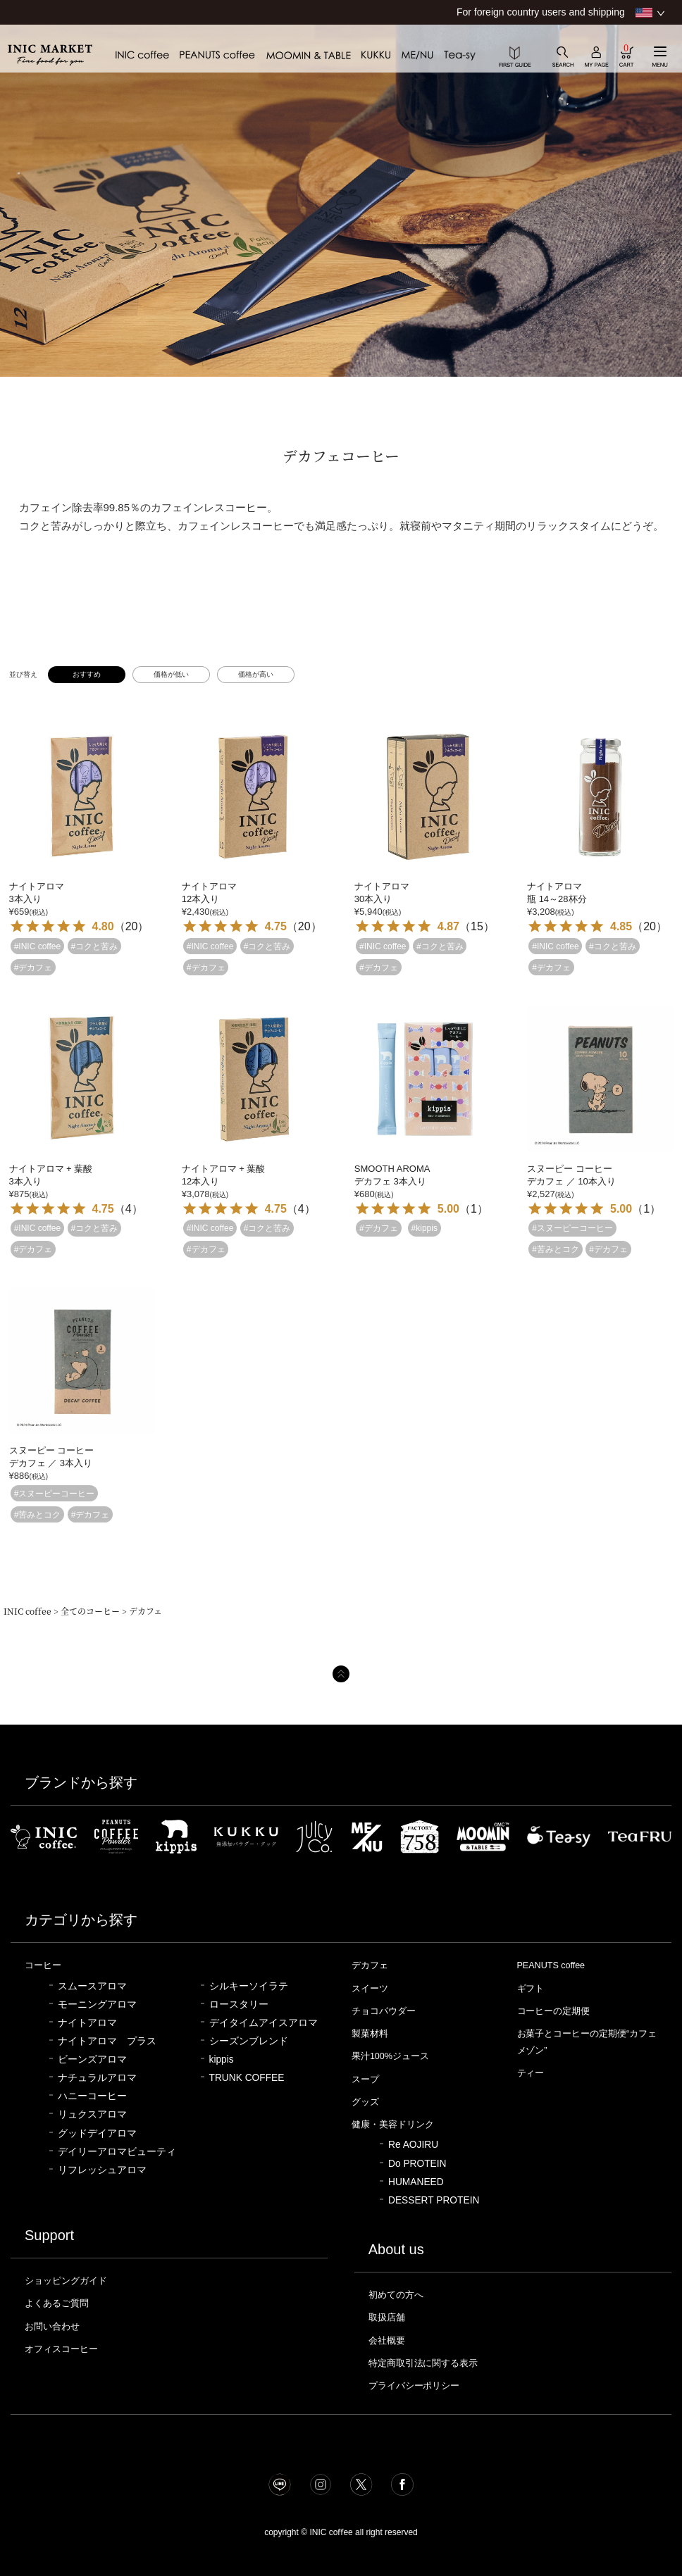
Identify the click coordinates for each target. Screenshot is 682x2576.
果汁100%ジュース (391, 2056)
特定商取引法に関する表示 (423, 2363)
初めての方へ (395, 2294)
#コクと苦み (94, 946)
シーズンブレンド (248, 2041)
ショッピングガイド (66, 2280)
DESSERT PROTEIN (433, 2200)
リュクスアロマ (92, 2114)
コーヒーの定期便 (553, 2011)
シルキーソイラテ (248, 1986)
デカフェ (370, 1965)
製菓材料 (370, 2033)
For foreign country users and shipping (541, 12)
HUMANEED (416, 2182)
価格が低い (171, 674)
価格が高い (255, 674)
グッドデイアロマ (97, 2133)
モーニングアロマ (97, 2004)
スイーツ (370, 1988)
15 (477, 926)
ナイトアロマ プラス (107, 2041)
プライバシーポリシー (414, 2385)
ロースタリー (238, 2004)
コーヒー (43, 1965)
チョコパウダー (384, 2011)
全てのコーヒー (90, 1611)
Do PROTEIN (417, 2163)
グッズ (365, 2101)
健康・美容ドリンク (393, 2124)
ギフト (531, 1988)
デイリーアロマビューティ (117, 2151)
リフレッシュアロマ (102, 2170)
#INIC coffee (37, 946)
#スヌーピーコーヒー (572, 1228)
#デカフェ (33, 967)
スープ (365, 2079)
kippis (221, 2059)
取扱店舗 (386, 2317)
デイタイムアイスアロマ (263, 2023)
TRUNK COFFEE (247, 2077)
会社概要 (386, 2340)
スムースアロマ (92, 1986)
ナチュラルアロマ (97, 2077)
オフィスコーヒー (61, 2349)
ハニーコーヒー (92, 2096)
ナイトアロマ (87, 2023)
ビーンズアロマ (92, 2059)
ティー (531, 2073)
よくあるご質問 (57, 2303)
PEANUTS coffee (551, 1965)
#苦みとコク (555, 1249)
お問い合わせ (52, 2326)
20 (131, 926)
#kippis (424, 1228)
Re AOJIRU (413, 2144)
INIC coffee (27, 1611)
